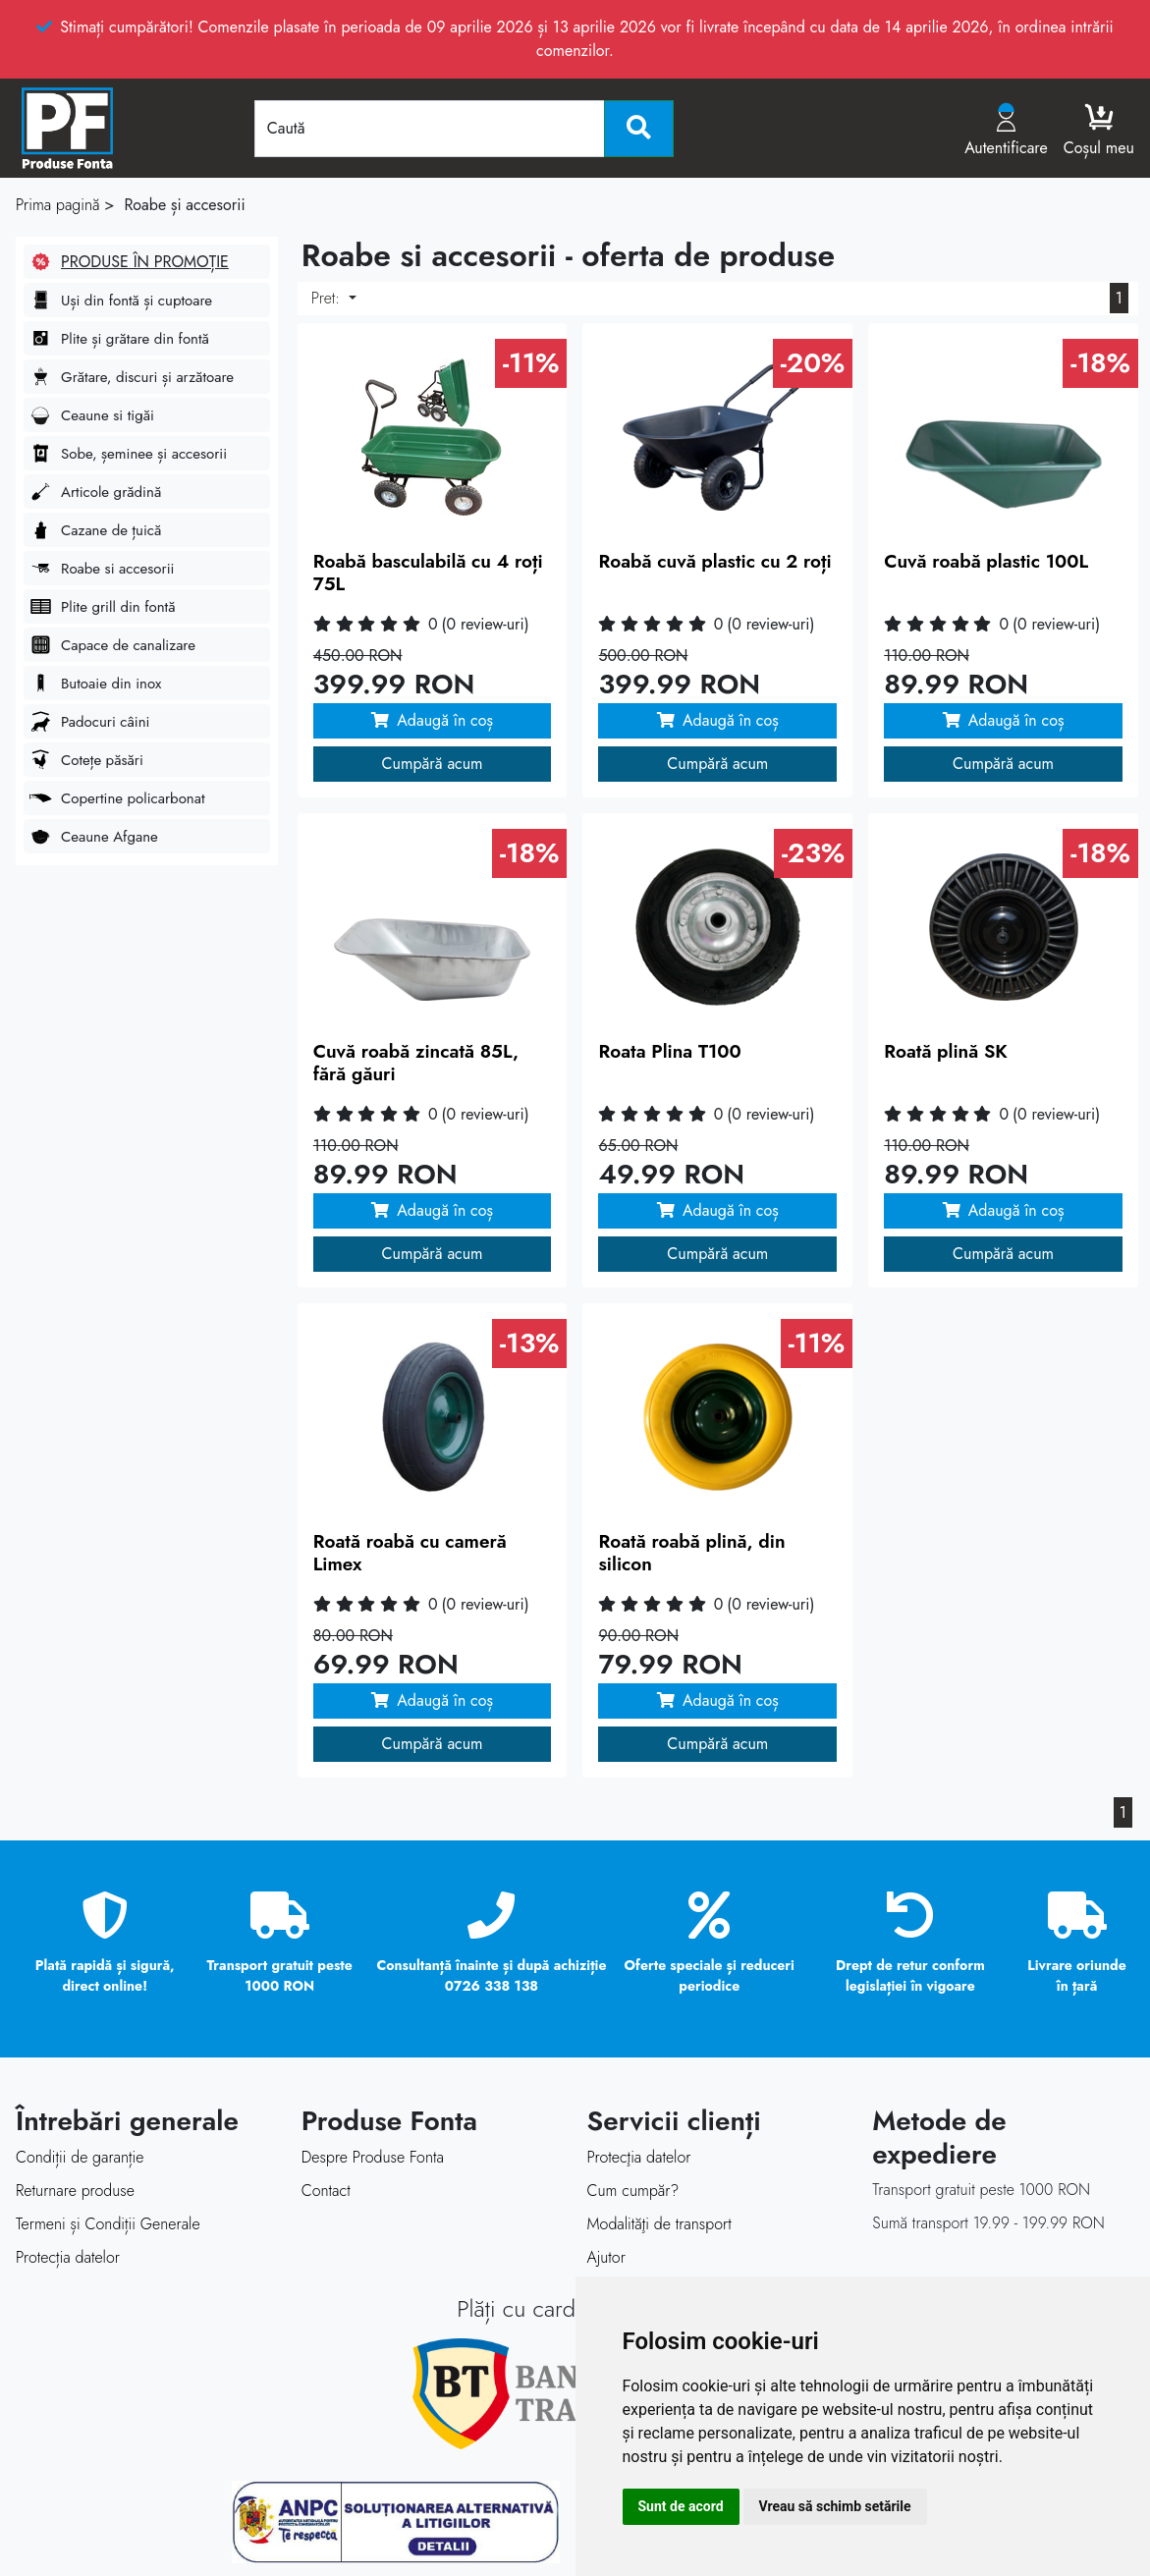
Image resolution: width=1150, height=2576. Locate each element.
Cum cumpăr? (633, 2190)
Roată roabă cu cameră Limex (410, 1552)
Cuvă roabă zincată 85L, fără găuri (416, 1062)
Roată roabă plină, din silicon (691, 1552)
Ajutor (606, 2257)
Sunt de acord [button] (681, 2506)
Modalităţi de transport (659, 2224)
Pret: (328, 298)
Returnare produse (75, 2190)
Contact (326, 2190)
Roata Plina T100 (669, 1051)
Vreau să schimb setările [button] (835, 2506)
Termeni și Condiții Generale (108, 2224)
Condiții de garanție (79, 2157)
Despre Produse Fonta (372, 2157)
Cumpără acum (432, 763)
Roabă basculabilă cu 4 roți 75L (428, 572)
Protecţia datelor (639, 2157)
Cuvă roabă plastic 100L (986, 561)
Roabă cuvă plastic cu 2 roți (714, 561)
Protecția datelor (68, 2257)
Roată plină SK (946, 1051)
